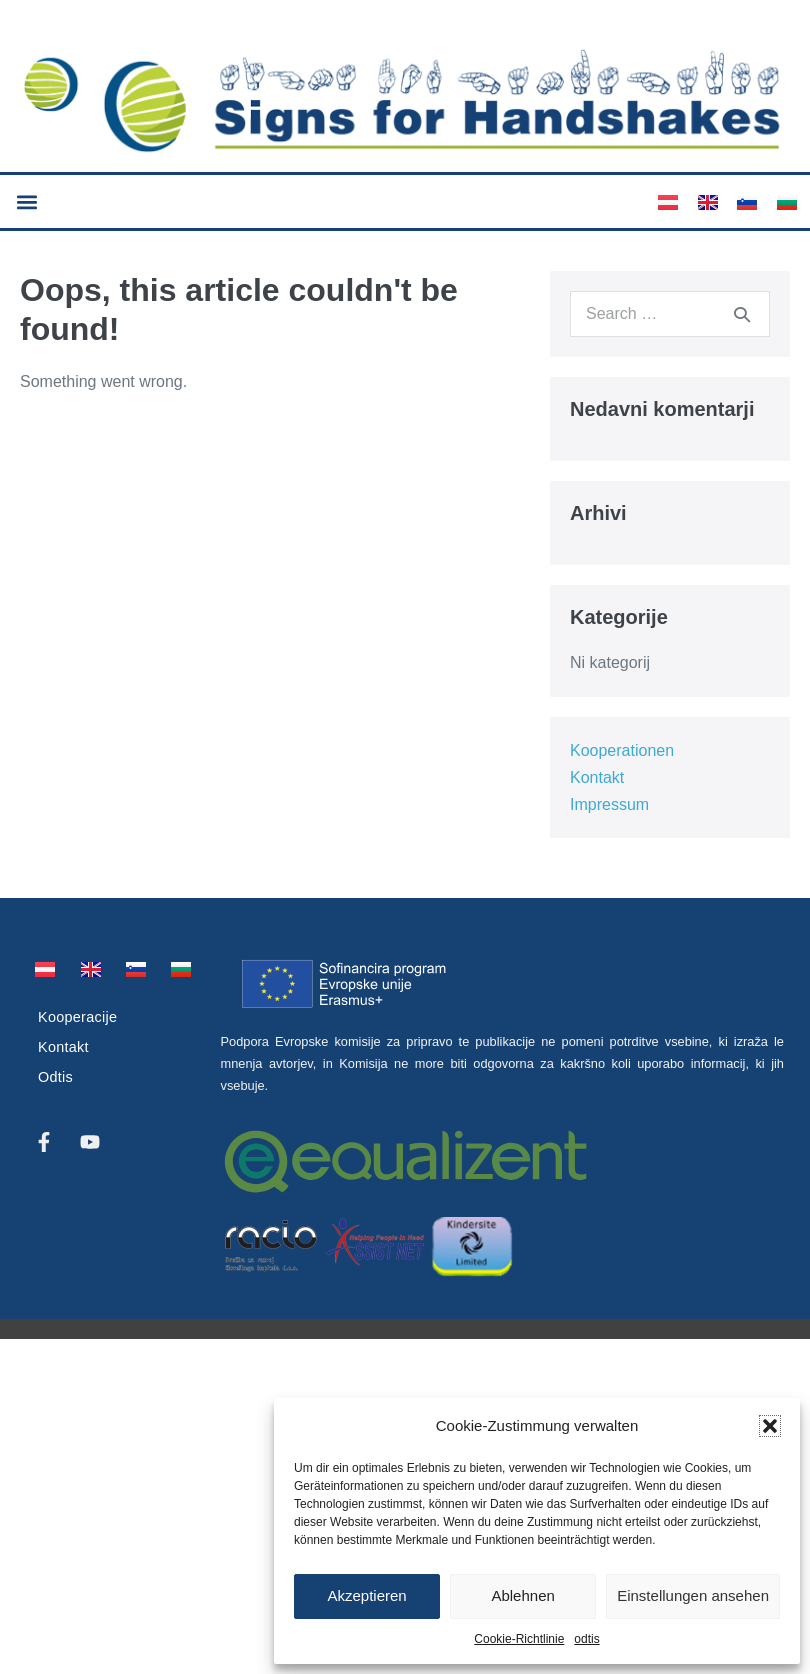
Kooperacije (77, 1017)
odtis (586, 1639)
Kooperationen (622, 750)
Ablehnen (522, 1595)
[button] (770, 1426)
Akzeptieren (366, 1595)
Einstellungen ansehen (693, 1595)
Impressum (609, 804)
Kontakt (597, 777)
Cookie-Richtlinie (519, 1639)
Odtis (55, 1077)
